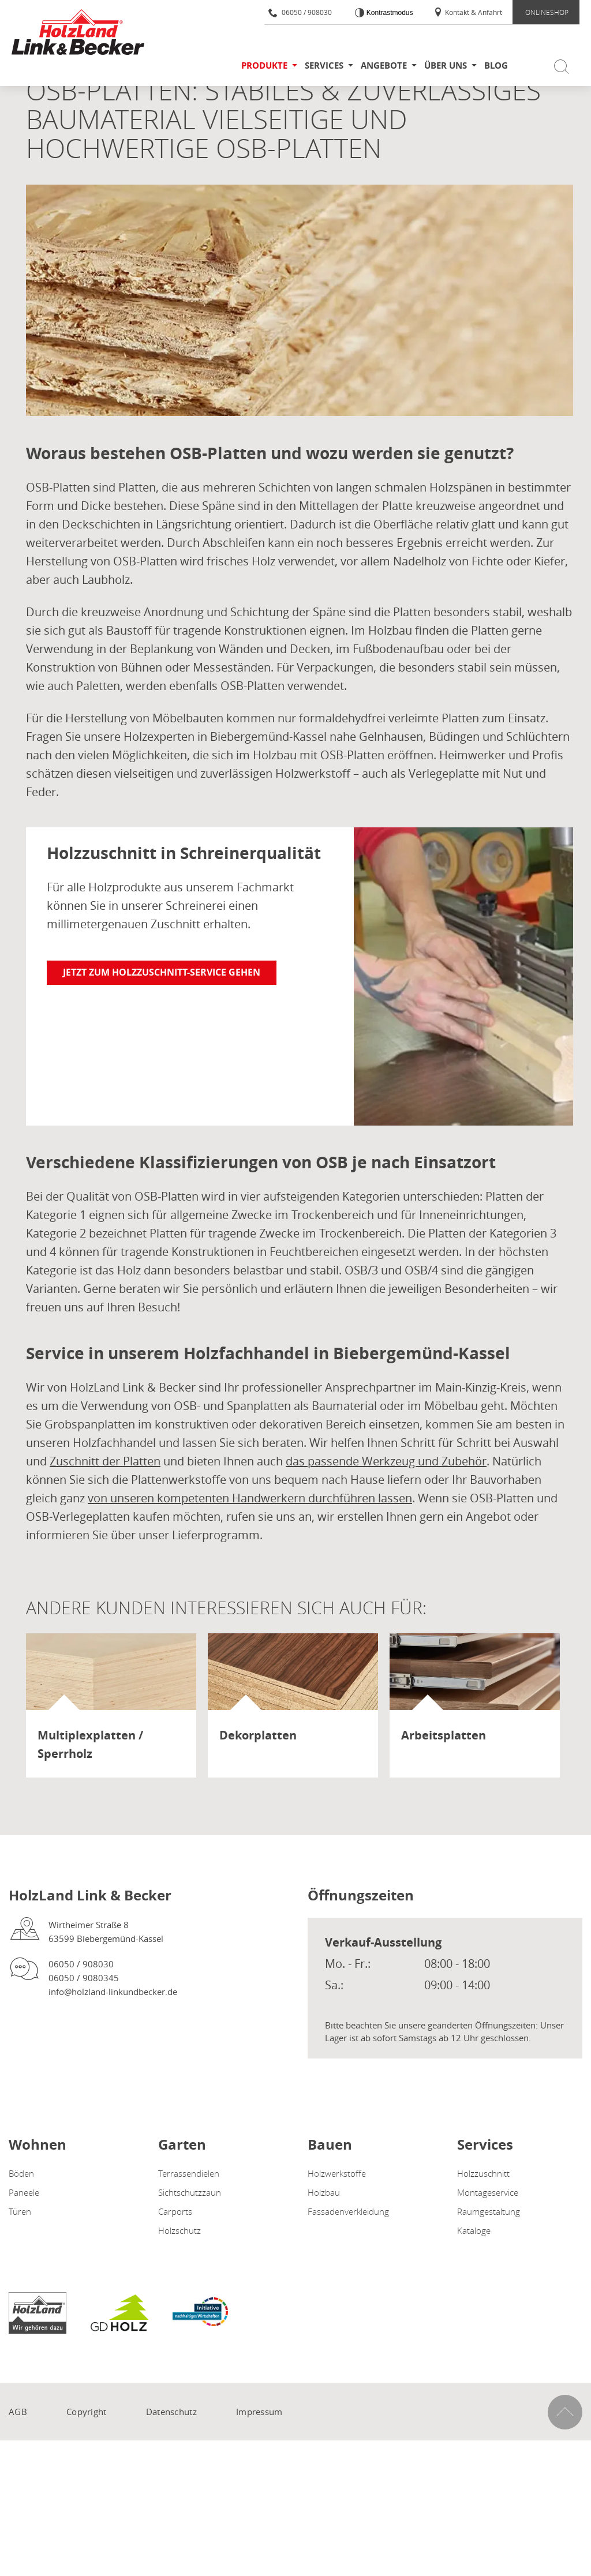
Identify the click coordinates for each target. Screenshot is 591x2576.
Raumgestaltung (488, 2211)
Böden (21, 2173)
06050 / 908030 (300, 12)
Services (324, 65)
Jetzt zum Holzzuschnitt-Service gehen (161, 972)
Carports (175, 2211)
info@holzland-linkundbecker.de (112, 1991)
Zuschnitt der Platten (105, 1461)
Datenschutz (171, 2411)
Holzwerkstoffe (337, 2173)
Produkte (264, 65)
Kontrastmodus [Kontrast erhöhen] (388, 13)
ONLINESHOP (546, 12)
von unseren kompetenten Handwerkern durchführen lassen (250, 1498)
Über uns (445, 65)
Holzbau (324, 2192)
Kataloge (474, 2230)
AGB (18, 2411)
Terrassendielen (188, 2173)
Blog (496, 65)
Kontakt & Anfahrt (467, 12)
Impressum (259, 2411)
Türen (20, 2211)
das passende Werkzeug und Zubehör (386, 1461)
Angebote (384, 65)
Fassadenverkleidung (348, 2211)
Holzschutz (179, 2230)
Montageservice (487, 2192)
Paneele (24, 2192)
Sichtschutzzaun (189, 2192)
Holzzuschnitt (483, 2173)
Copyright (86, 2411)
